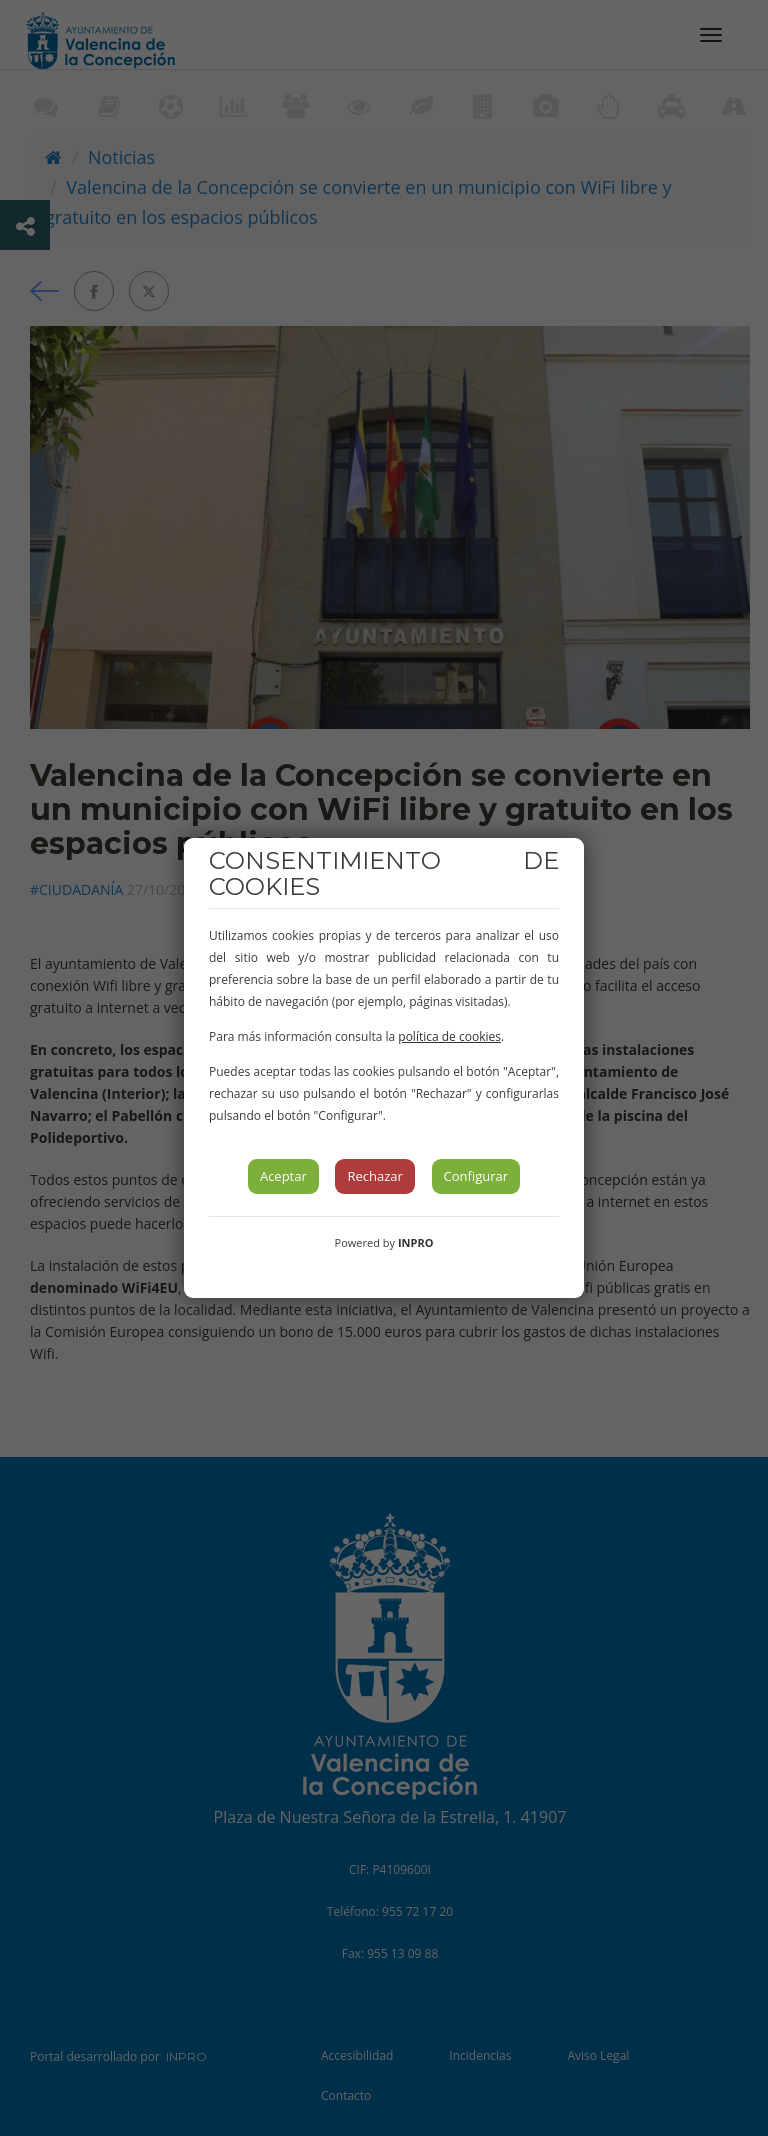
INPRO (416, 1242)
